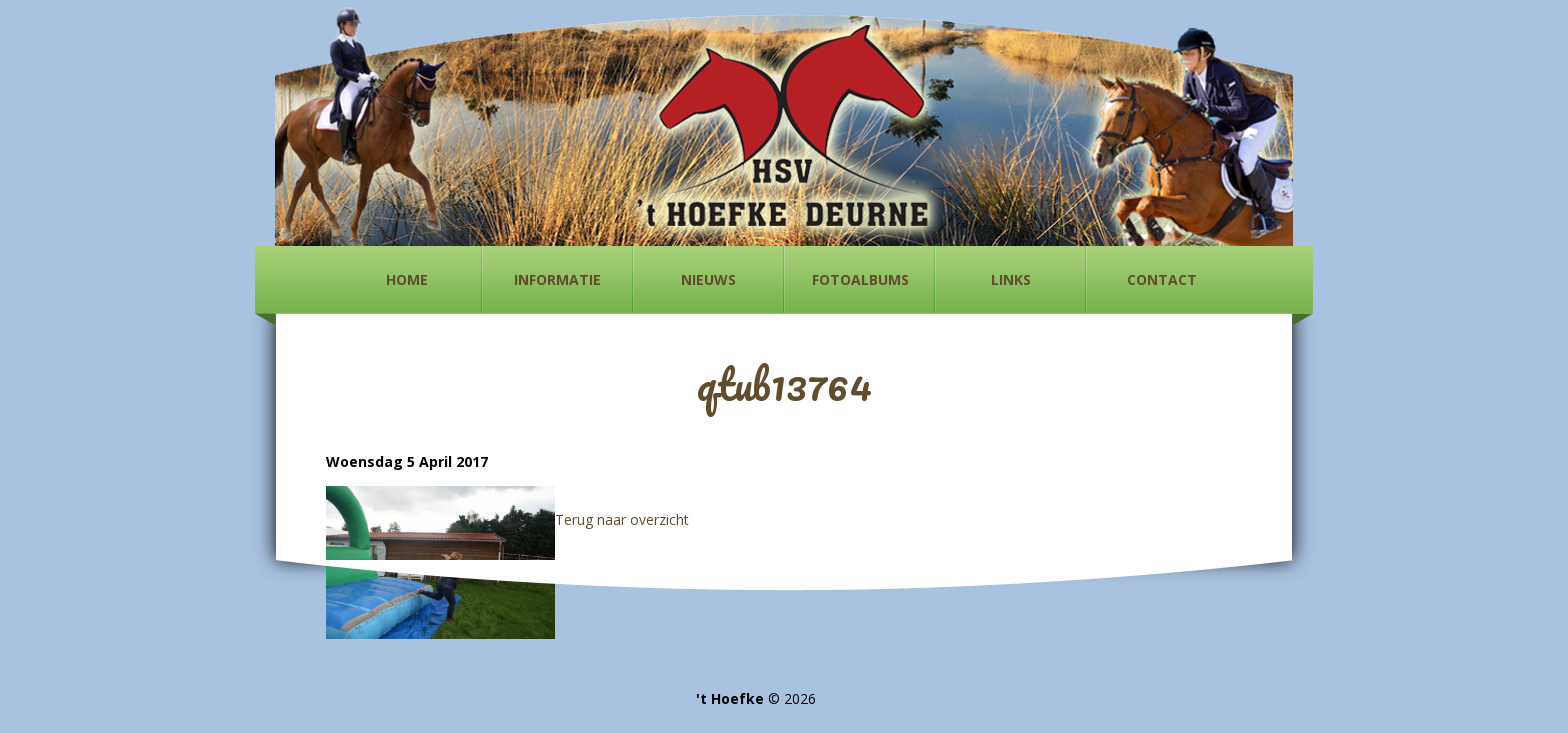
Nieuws (708, 279)
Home (407, 279)
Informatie (557, 279)
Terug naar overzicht (622, 519)
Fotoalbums (860, 279)
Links (1011, 279)
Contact (1162, 279)
